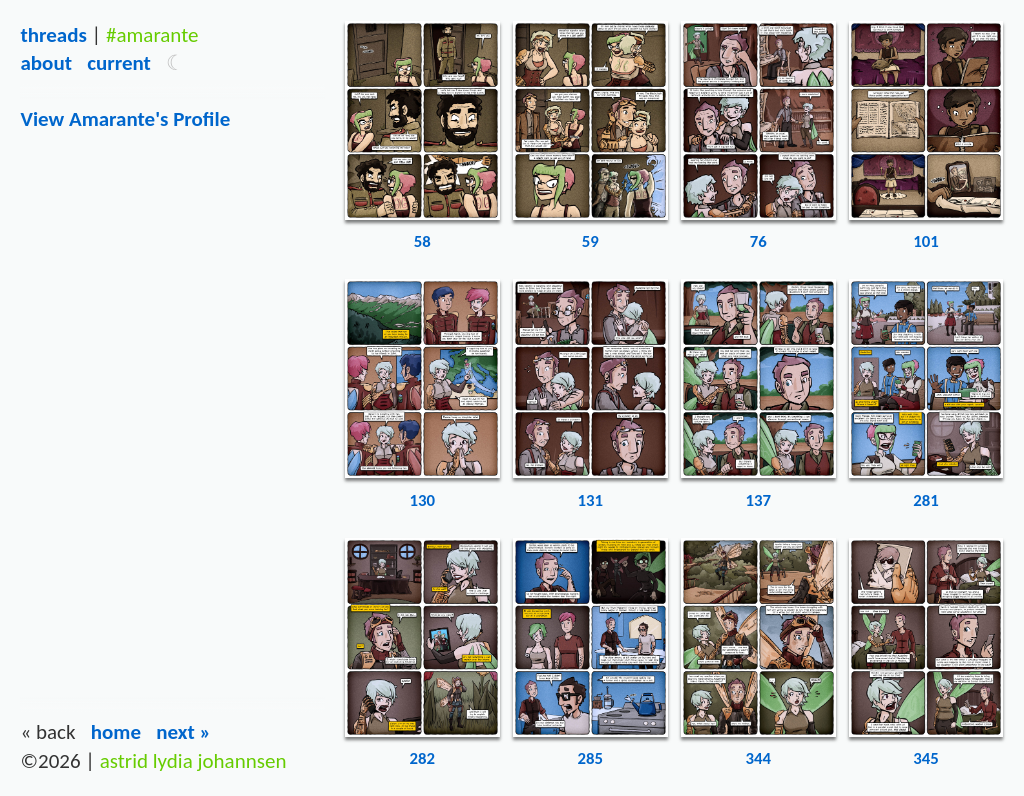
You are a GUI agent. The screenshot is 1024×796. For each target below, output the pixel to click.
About (45, 63)
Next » (183, 732)
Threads (53, 35)
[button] (175, 63)
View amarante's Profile (125, 119)
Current (119, 63)
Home (116, 732)
